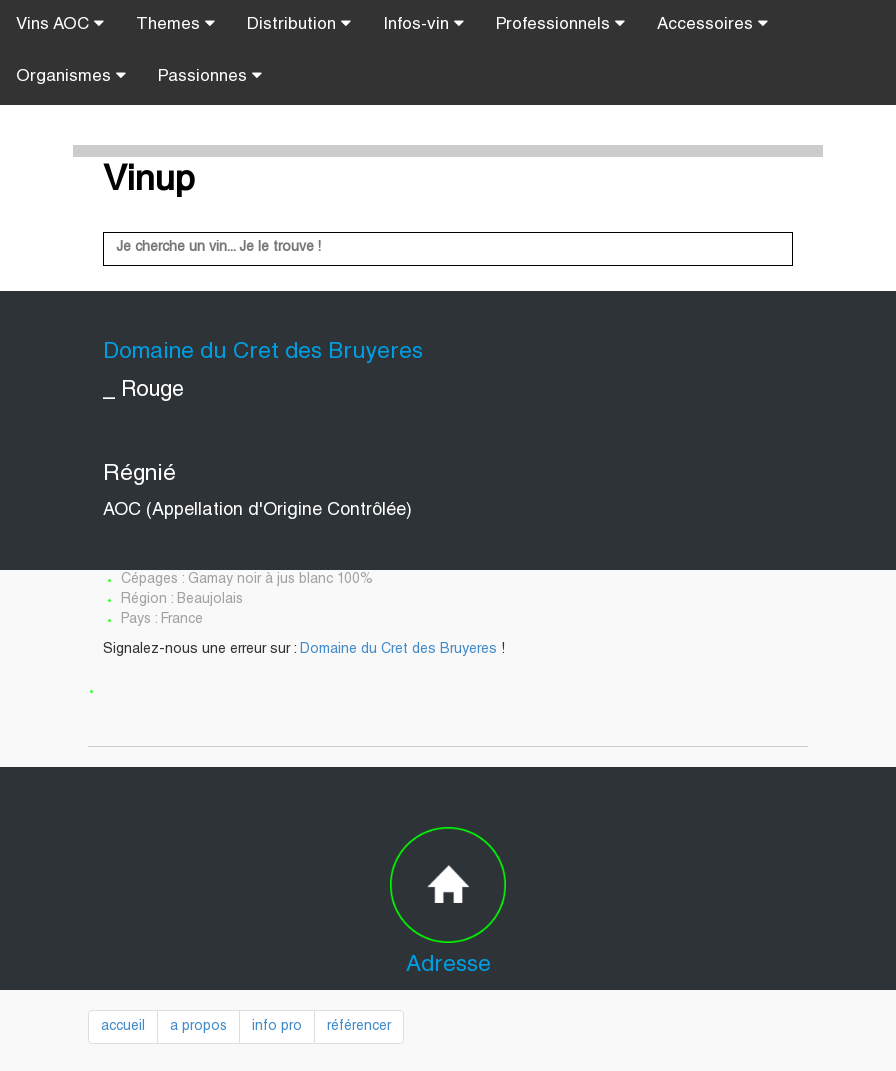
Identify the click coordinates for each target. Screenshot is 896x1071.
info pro (277, 1027)
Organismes (71, 76)
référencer (359, 1027)
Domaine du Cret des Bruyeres (398, 650)
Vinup (149, 182)
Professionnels (560, 24)
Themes (175, 24)
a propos (198, 1027)
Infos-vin (423, 24)
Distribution (299, 24)
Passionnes (210, 76)
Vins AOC (60, 24)
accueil (123, 1027)
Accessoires (712, 24)
